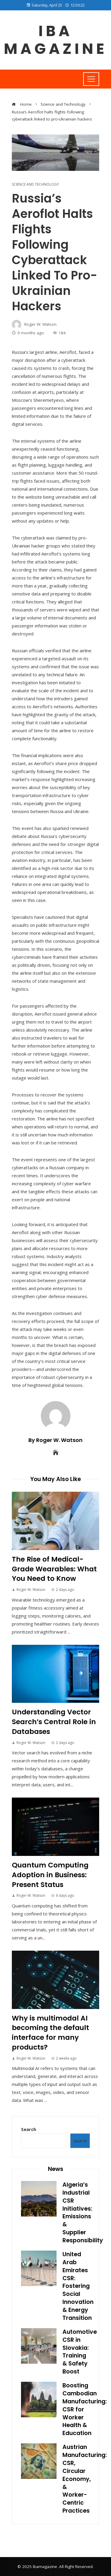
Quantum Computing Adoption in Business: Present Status (50, 1874)
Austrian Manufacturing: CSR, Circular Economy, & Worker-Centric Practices (84, 2479)
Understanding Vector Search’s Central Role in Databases (54, 1721)
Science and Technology (35, 184)
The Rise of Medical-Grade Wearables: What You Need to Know (54, 1568)
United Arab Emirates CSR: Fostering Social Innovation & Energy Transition (78, 2286)
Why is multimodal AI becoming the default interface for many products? (50, 2032)
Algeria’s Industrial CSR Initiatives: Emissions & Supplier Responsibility (82, 2212)
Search (28, 2129)
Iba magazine (55, 40)
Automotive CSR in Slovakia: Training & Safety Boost (79, 2352)
